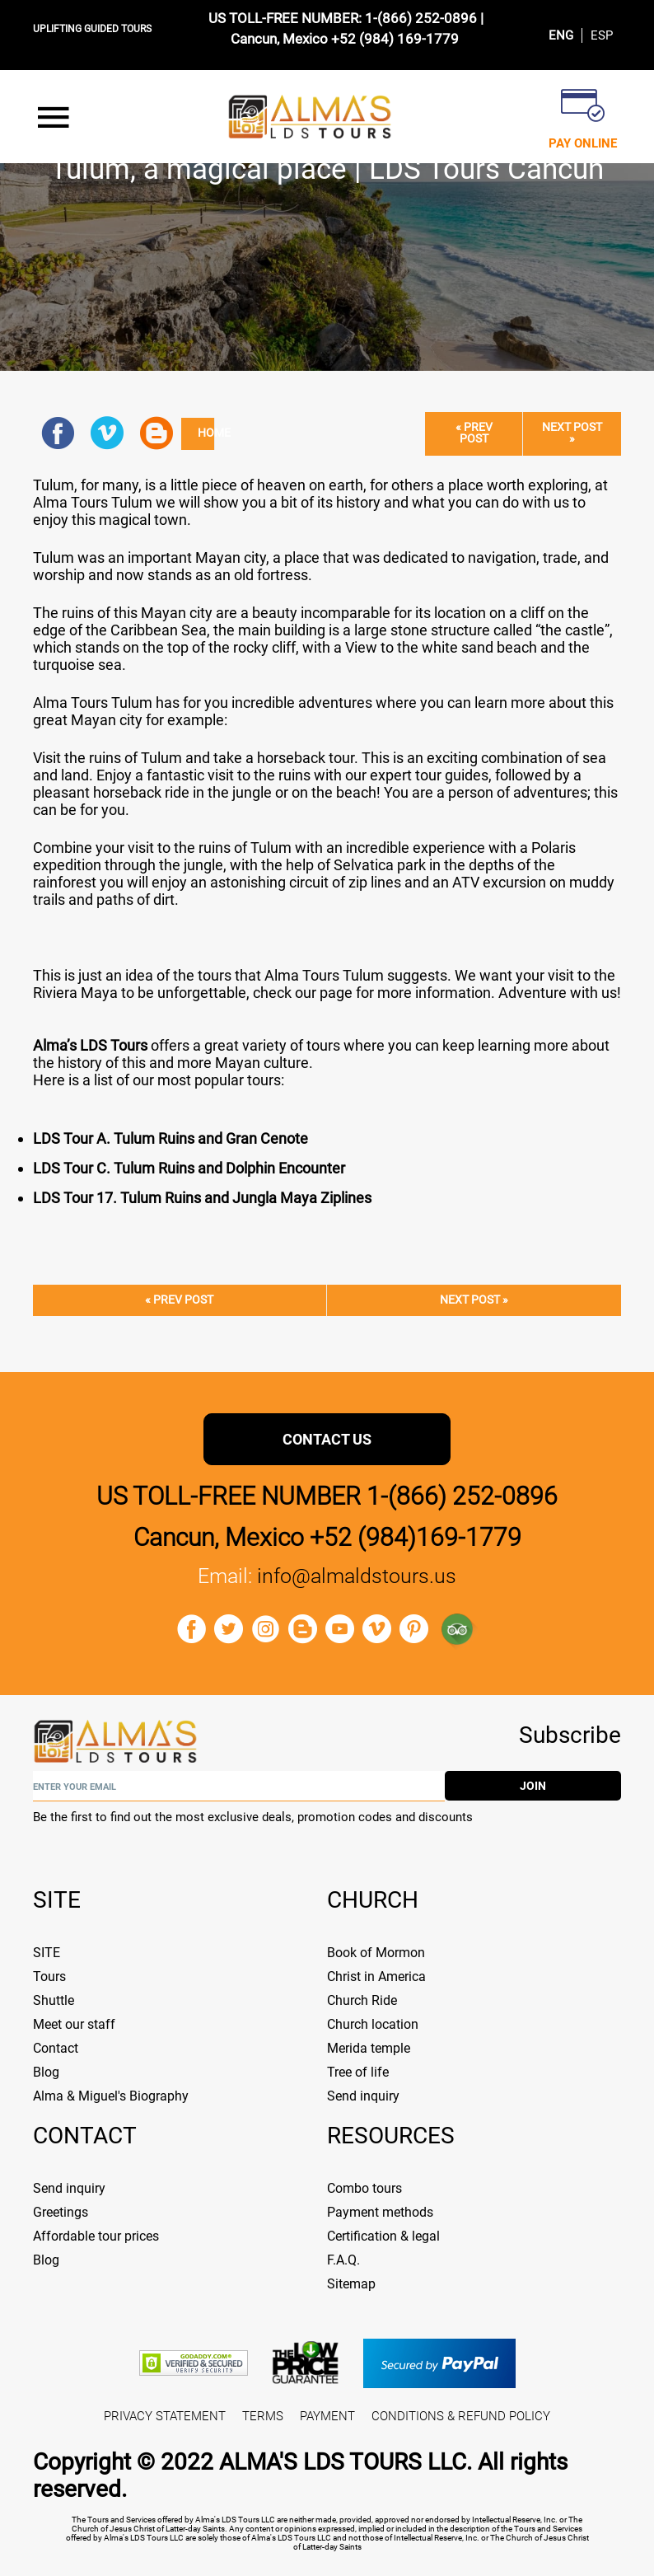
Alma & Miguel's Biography (111, 2096)
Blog (46, 2072)
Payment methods (380, 2212)
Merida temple (368, 2048)
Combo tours (364, 2188)
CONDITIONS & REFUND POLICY (460, 2416)
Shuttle (53, 2000)
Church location (372, 2024)
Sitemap (351, 2284)
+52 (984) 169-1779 (395, 38)
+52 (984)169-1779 (415, 1537)
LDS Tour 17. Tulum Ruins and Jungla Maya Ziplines (202, 1197)
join (533, 1785)
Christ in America (376, 1976)
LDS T (52, 1168)
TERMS (262, 2416)
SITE (46, 1952)
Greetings (60, 2212)
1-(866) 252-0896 (421, 18)
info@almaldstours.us (356, 1576)
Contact (55, 2048)
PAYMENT (327, 2416)
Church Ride (362, 2000)
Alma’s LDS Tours (90, 1045)
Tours (49, 1976)
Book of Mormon (376, 1952)
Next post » (572, 433)
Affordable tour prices (96, 2236)
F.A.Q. (343, 2260)
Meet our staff (74, 2024)
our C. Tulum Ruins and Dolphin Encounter (208, 1168)
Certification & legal (383, 2236)
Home (206, 433)
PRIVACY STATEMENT (165, 2416)
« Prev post (474, 433)
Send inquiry (363, 2096)
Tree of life (358, 2072)
